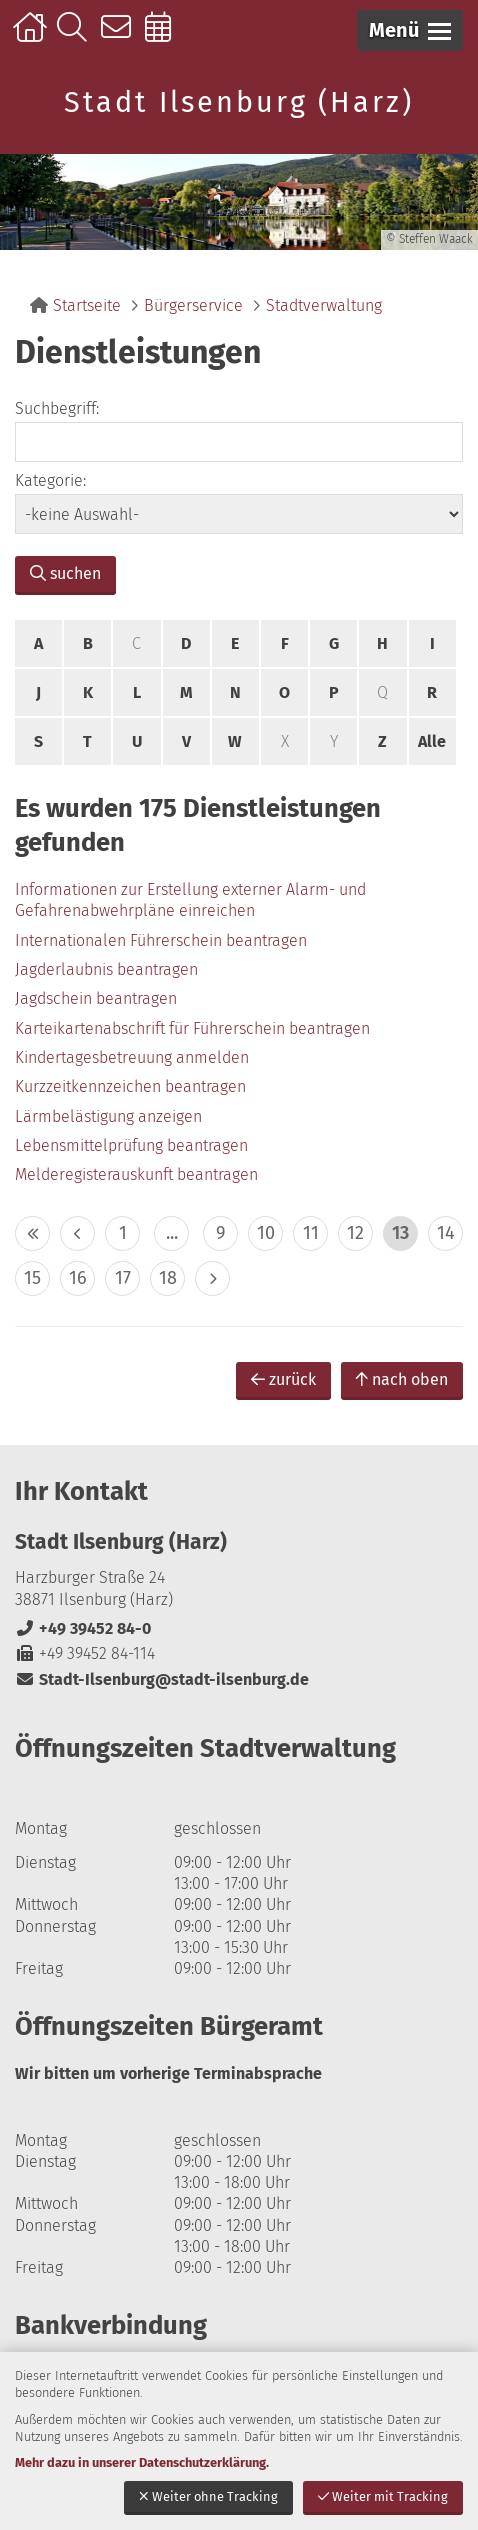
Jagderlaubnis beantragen (106, 969)
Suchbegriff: (57, 408)
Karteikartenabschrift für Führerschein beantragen (192, 1028)
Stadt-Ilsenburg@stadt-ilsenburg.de (162, 1679)
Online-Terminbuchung (164, 37)
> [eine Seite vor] (212, 1278)
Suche (76, 37)
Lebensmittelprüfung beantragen (131, 1145)
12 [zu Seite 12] (355, 1233)
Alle (432, 741)
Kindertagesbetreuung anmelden (132, 1057)
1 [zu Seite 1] (123, 1233)
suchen (65, 573)
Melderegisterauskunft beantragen (136, 1174)
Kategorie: (50, 480)
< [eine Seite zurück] (77, 1233)
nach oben (402, 1379)
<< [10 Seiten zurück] (32, 1233)
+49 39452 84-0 (83, 1628)
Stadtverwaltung (324, 305)
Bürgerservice (193, 305)
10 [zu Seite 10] (266, 1233)
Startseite (32, 37)
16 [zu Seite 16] (78, 1278)
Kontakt (120, 37)
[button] (410, 30)
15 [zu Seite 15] (32, 1278)
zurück (283, 1379)
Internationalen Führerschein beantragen (161, 940)
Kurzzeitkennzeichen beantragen (130, 1086)
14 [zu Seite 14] (446, 1233)
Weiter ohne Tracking (208, 2496)
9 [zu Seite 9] (220, 1233)
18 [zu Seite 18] (168, 1278)
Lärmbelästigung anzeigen (108, 1116)
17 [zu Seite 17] (123, 1278)
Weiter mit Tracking (383, 2496)
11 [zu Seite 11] (311, 1233)
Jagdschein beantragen (96, 998)
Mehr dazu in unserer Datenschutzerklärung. (142, 2462)
